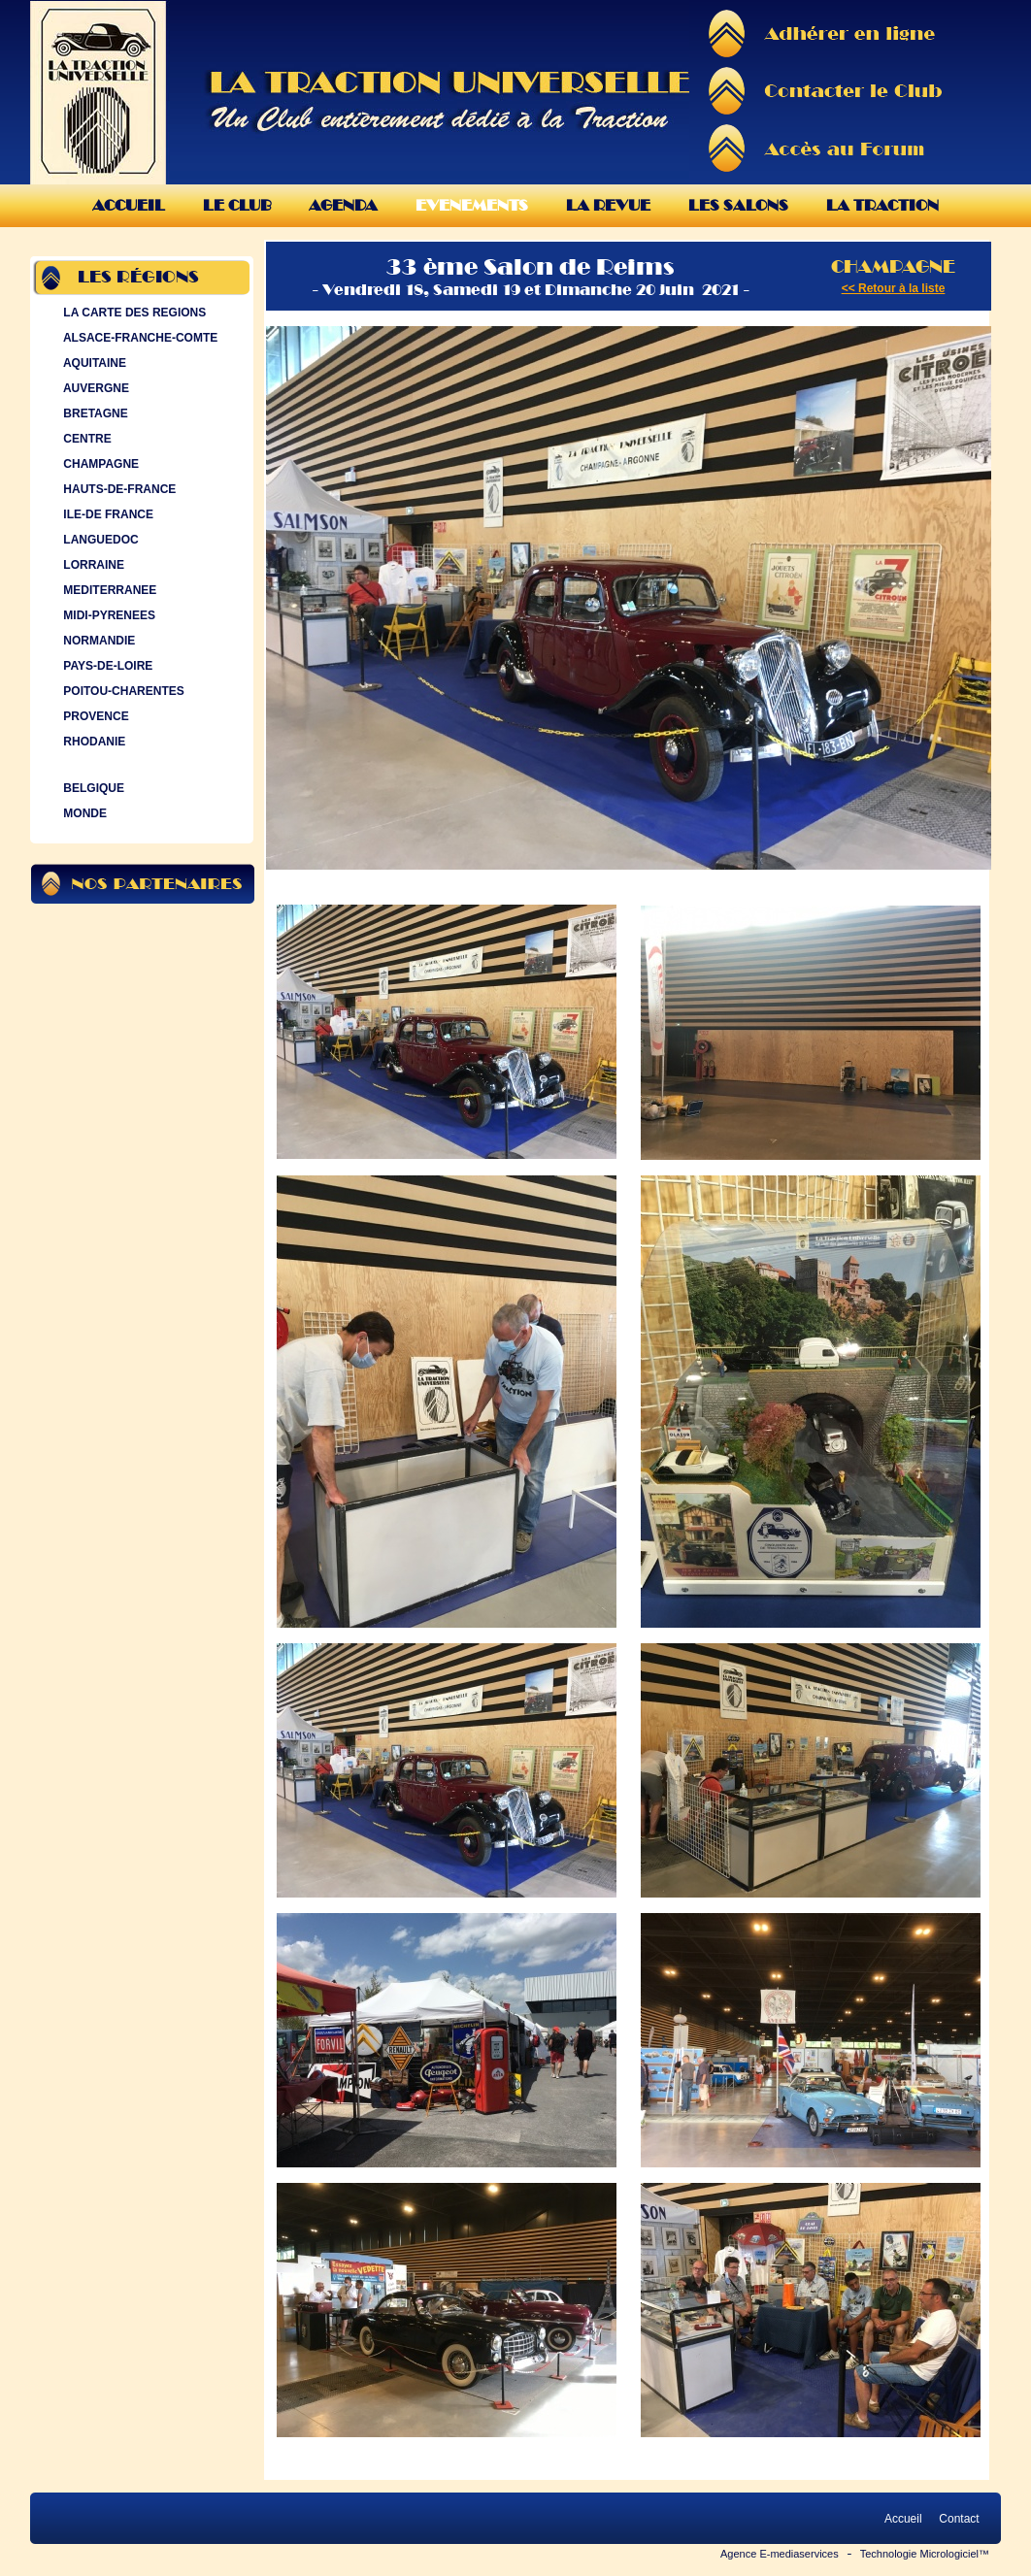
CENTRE (85, 439)
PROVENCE (94, 716)
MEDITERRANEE (107, 590)
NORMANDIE (97, 640)
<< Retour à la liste (894, 288)
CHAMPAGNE (99, 464)
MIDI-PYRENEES (107, 615)
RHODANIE (92, 741)
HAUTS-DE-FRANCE (117, 489)
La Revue (608, 205)
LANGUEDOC (99, 539)
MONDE (83, 813)
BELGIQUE (91, 788)
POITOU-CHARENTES (121, 691)
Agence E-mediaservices (779, 2553)
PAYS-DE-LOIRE (105, 666)
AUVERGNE (94, 388)
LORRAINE (91, 565)
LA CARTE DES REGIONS (132, 312)
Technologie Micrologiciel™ (924, 2553)
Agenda (343, 205)
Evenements (472, 205)
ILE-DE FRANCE (106, 514)
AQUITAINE (92, 363)
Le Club (237, 205)
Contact (959, 2519)
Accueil (128, 205)
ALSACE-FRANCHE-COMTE (138, 338)
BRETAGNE (93, 413)
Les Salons (738, 205)
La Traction (882, 205)
